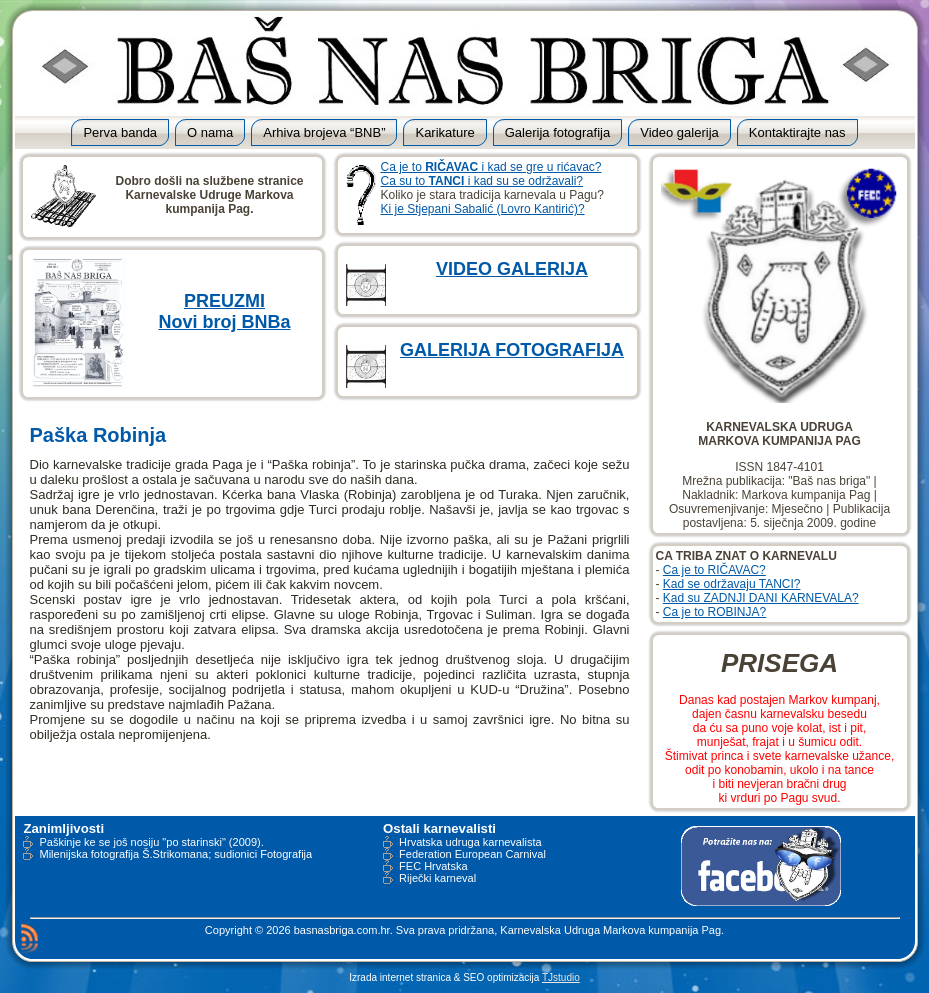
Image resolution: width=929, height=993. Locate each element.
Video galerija (679, 132)
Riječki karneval (437, 878)
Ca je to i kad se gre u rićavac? (491, 167)
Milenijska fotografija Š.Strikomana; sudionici (148, 854)
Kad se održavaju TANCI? (732, 584)
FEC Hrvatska (433, 866)
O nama (210, 132)
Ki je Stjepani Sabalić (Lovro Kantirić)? (483, 209)
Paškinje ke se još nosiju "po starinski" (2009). (151, 842)
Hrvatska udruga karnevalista (470, 842)
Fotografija (286, 854)
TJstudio (561, 977)
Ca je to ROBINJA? (714, 612)
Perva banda (120, 132)
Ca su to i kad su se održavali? (482, 181)
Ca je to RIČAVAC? (714, 570)
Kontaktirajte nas (797, 132)
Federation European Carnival (472, 854)
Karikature (444, 132)
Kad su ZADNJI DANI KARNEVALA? (761, 598)
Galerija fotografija (558, 132)
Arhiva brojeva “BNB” (324, 132)
